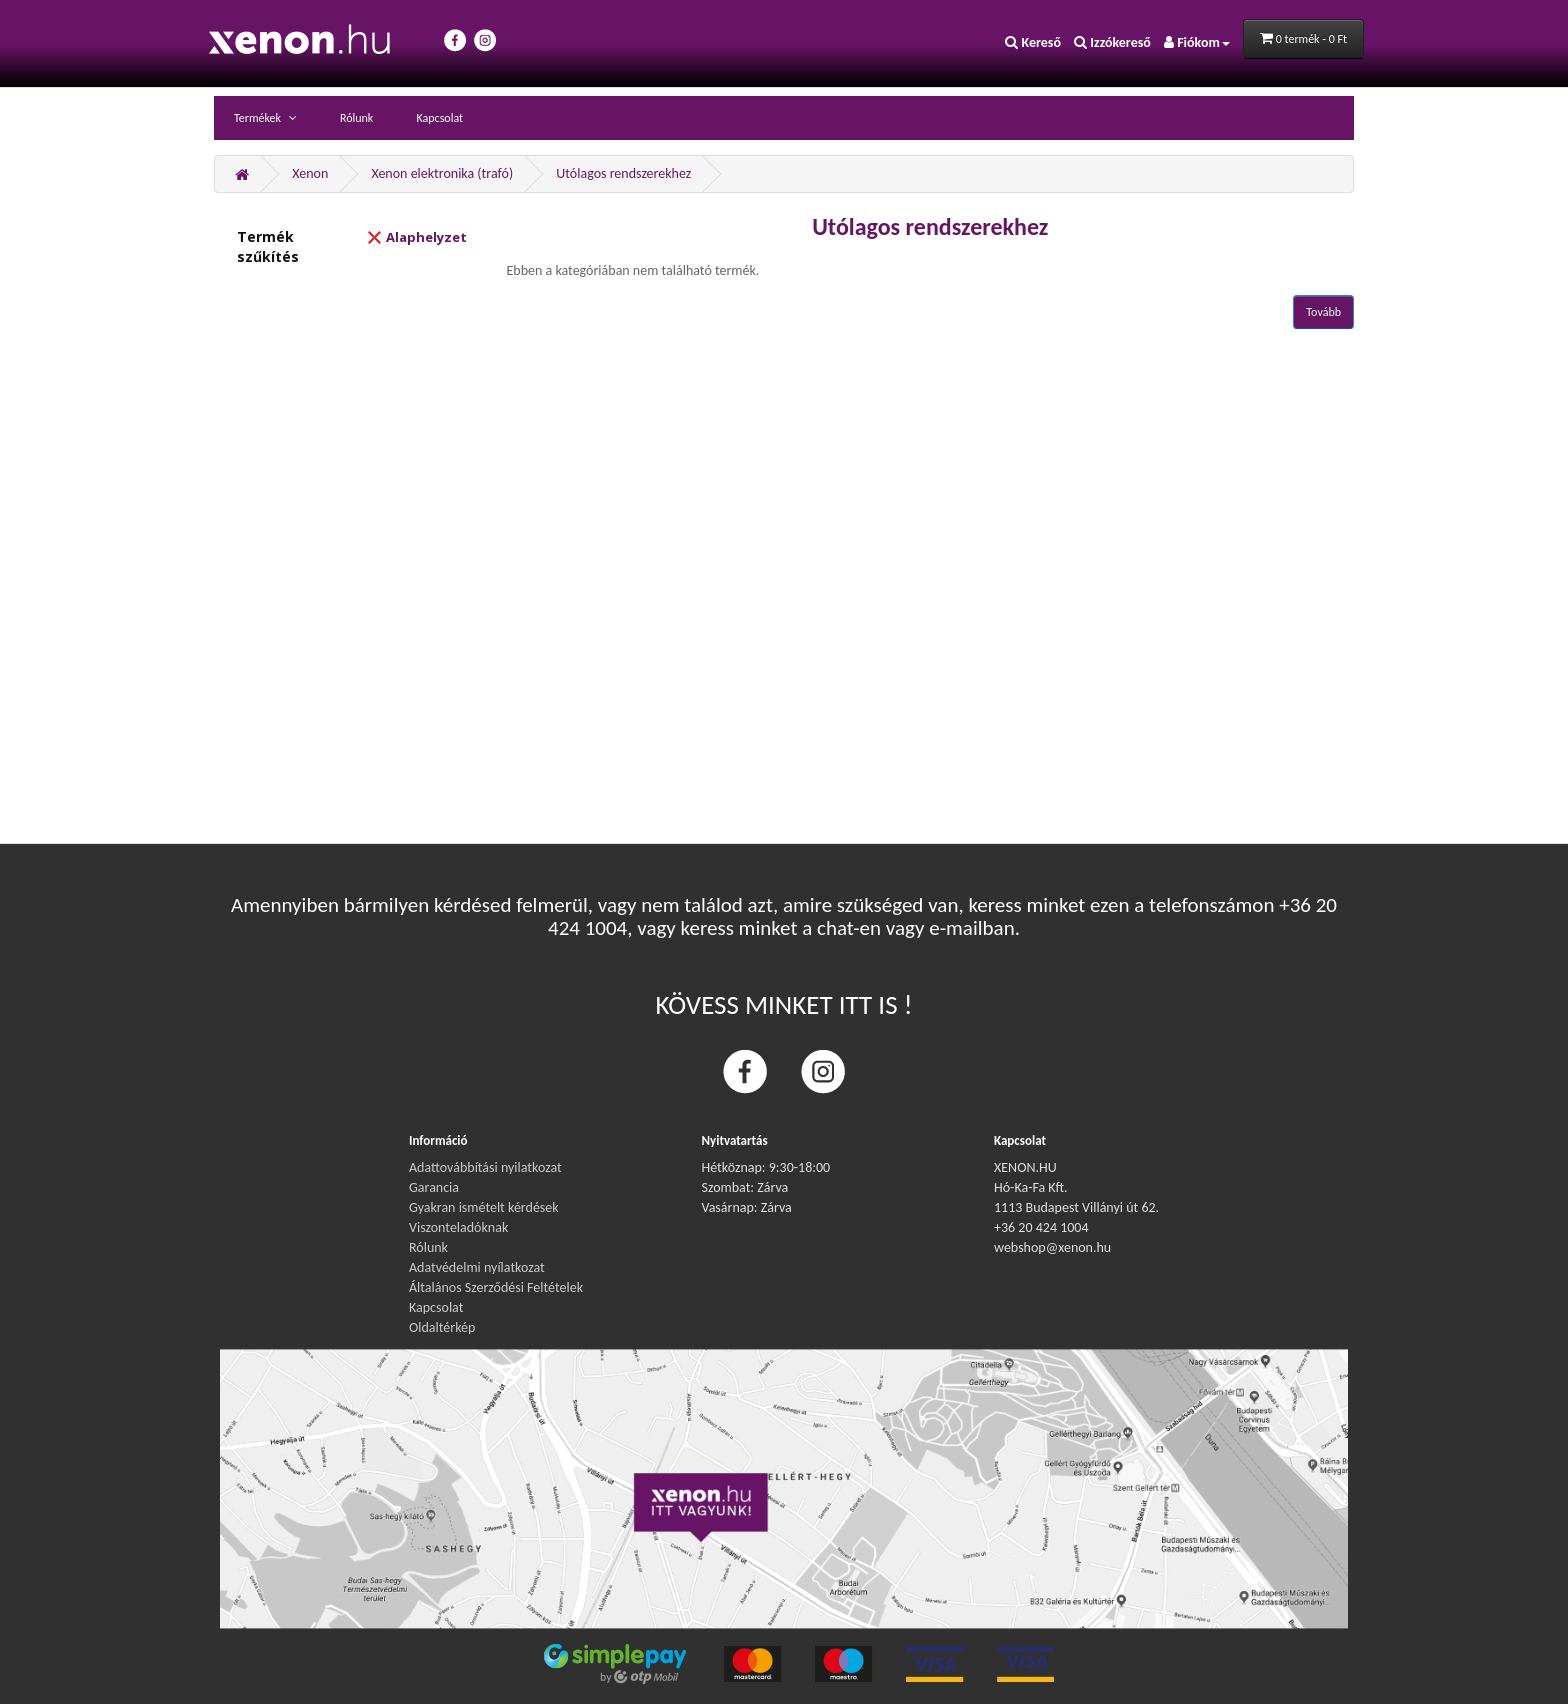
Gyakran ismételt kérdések (484, 1207)
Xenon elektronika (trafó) (442, 173)
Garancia (434, 1187)
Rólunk (356, 118)
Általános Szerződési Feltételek (496, 1287)
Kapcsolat (439, 118)
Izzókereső (1112, 42)
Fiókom (1197, 42)
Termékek (259, 118)
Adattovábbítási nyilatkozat (485, 1167)
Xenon (310, 173)
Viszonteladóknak (458, 1227)
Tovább (1323, 312)
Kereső (1033, 42)
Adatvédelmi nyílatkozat (477, 1267)
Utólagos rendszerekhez (623, 173)
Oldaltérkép (442, 1327)
